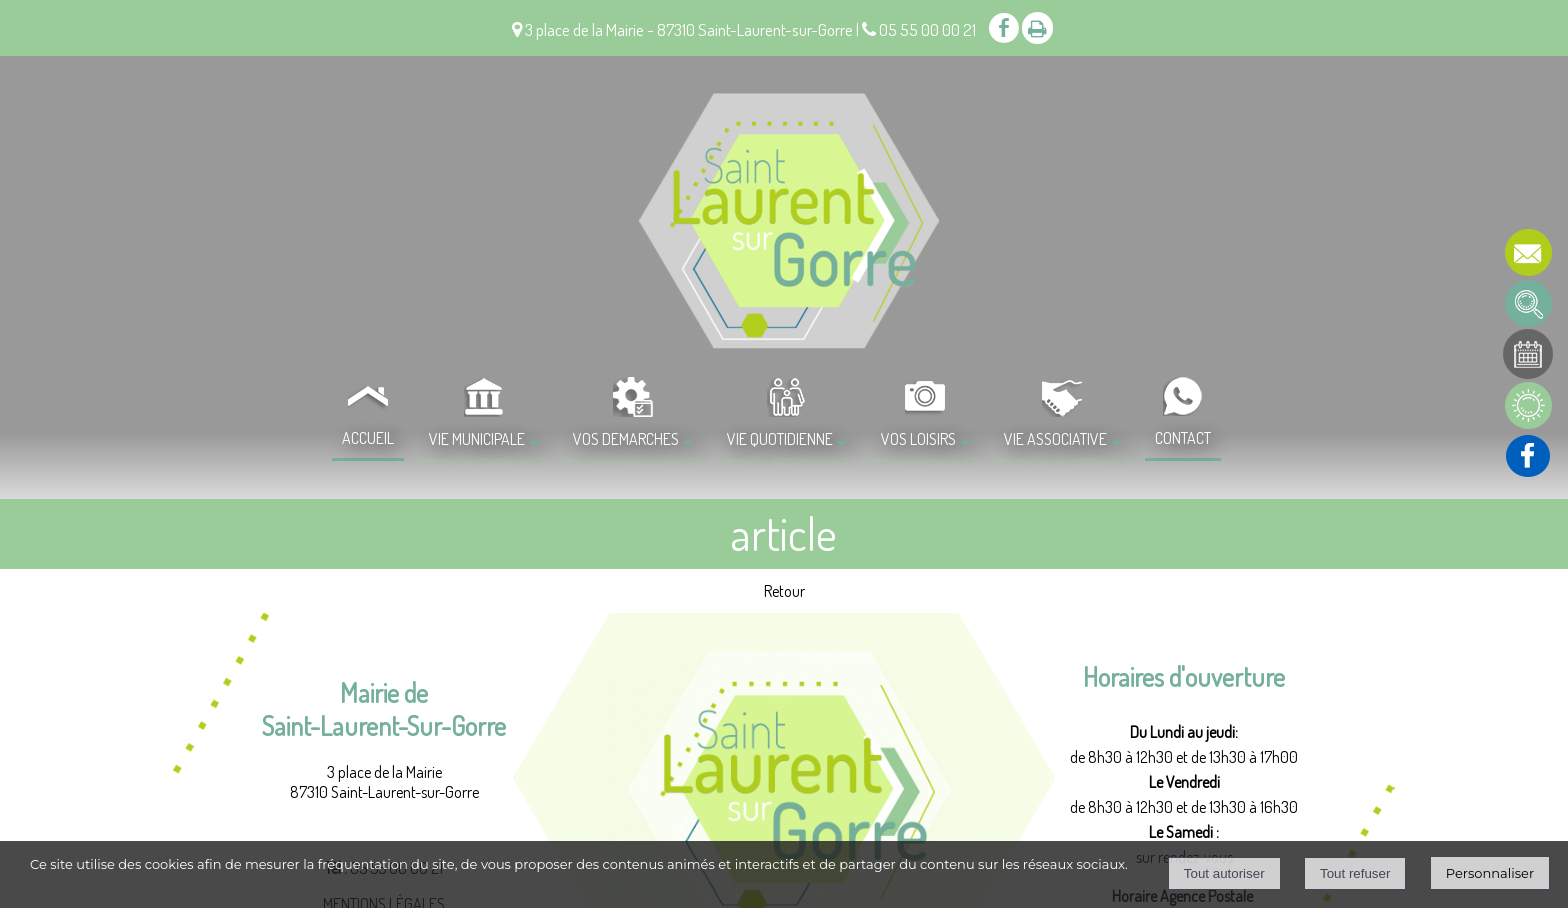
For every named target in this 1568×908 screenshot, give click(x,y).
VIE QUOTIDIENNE (780, 439)
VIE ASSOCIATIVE (1055, 439)
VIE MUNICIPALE (477, 439)
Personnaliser (1490, 873)
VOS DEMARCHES (626, 439)
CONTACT (1183, 438)
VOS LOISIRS (918, 439)
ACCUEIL (368, 438)
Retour (784, 591)
